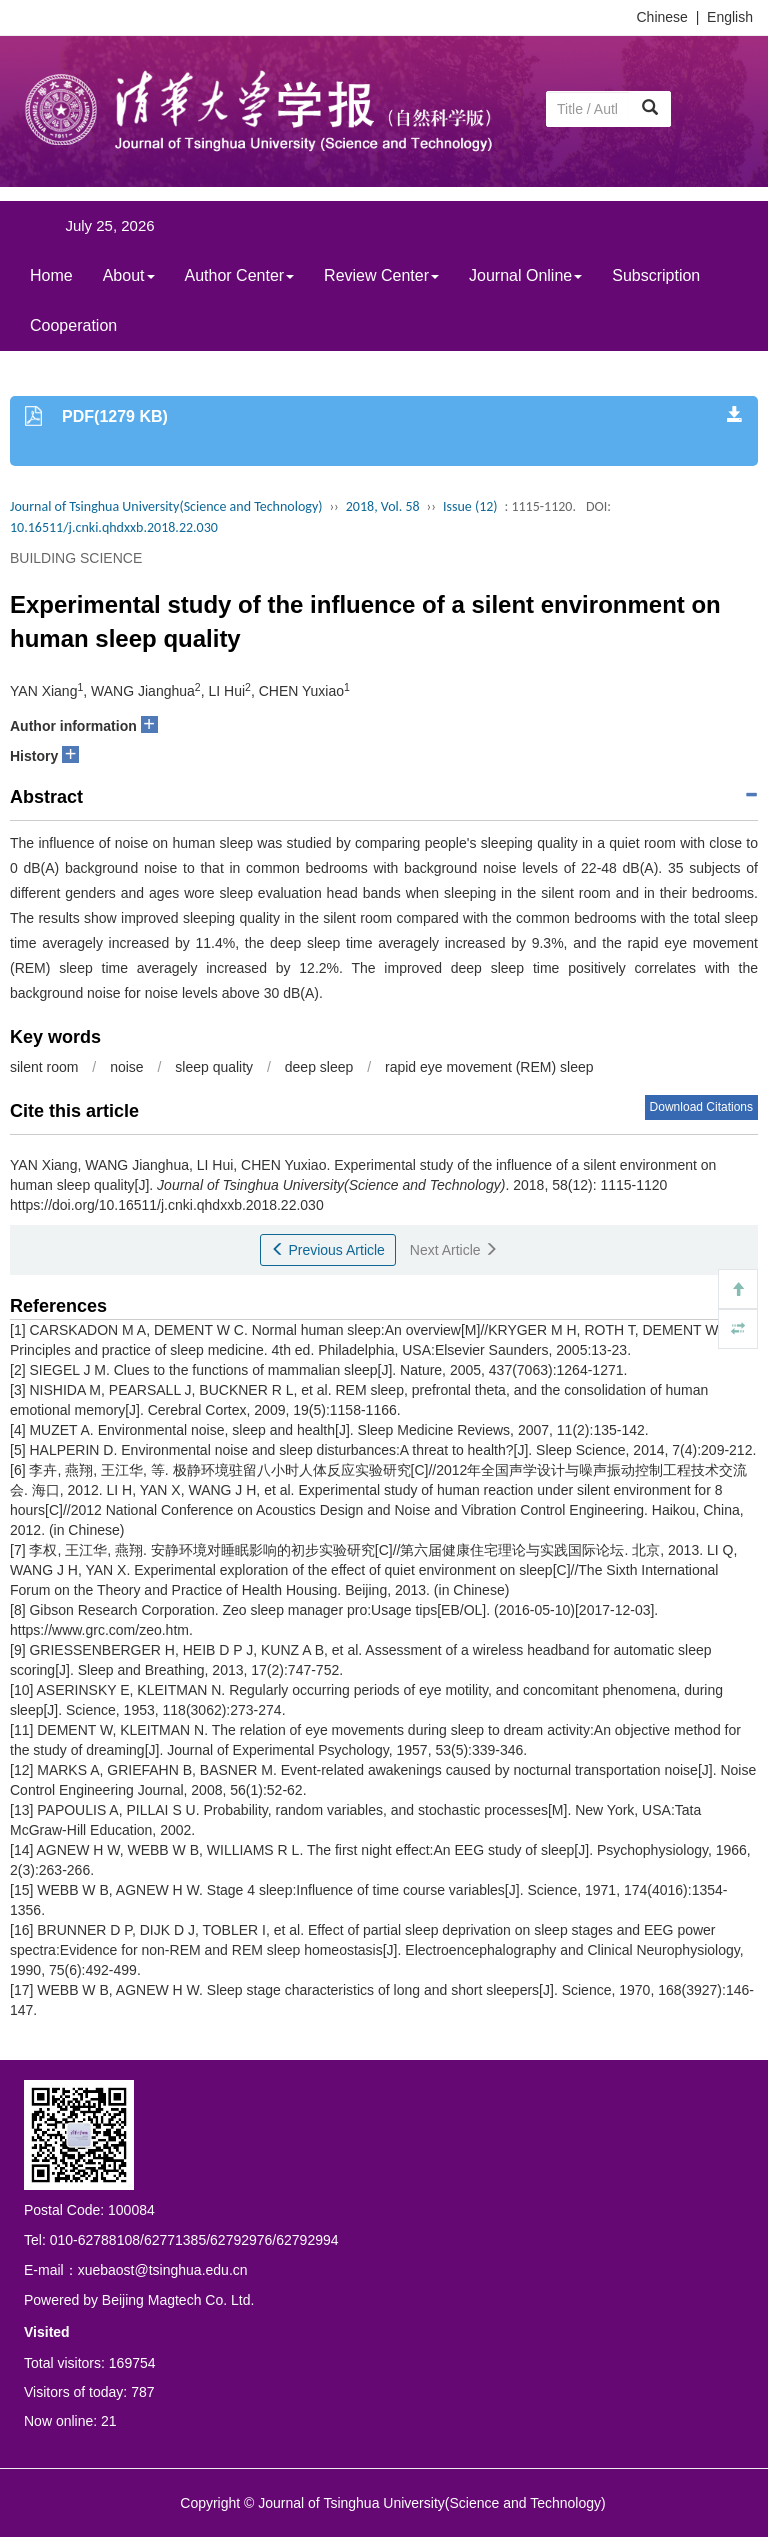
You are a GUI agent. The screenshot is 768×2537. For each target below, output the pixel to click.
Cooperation (73, 325)
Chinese (662, 17)
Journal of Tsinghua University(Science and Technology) (166, 506)
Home (51, 275)
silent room (44, 1067)
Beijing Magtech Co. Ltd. (178, 2300)
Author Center (240, 275)
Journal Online (525, 275)
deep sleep (319, 1067)
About (129, 275)
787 (142, 2392)
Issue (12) (470, 506)
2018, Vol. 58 (383, 506)
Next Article (454, 1250)
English (730, 17)
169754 (132, 2363)
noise (126, 1067)
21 (109, 2421)
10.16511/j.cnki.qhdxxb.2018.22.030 (114, 527)
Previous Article (328, 1250)
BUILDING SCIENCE (76, 558)
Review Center (381, 275)
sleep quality (214, 1067)
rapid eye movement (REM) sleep (489, 1067)
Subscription (656, 275)
